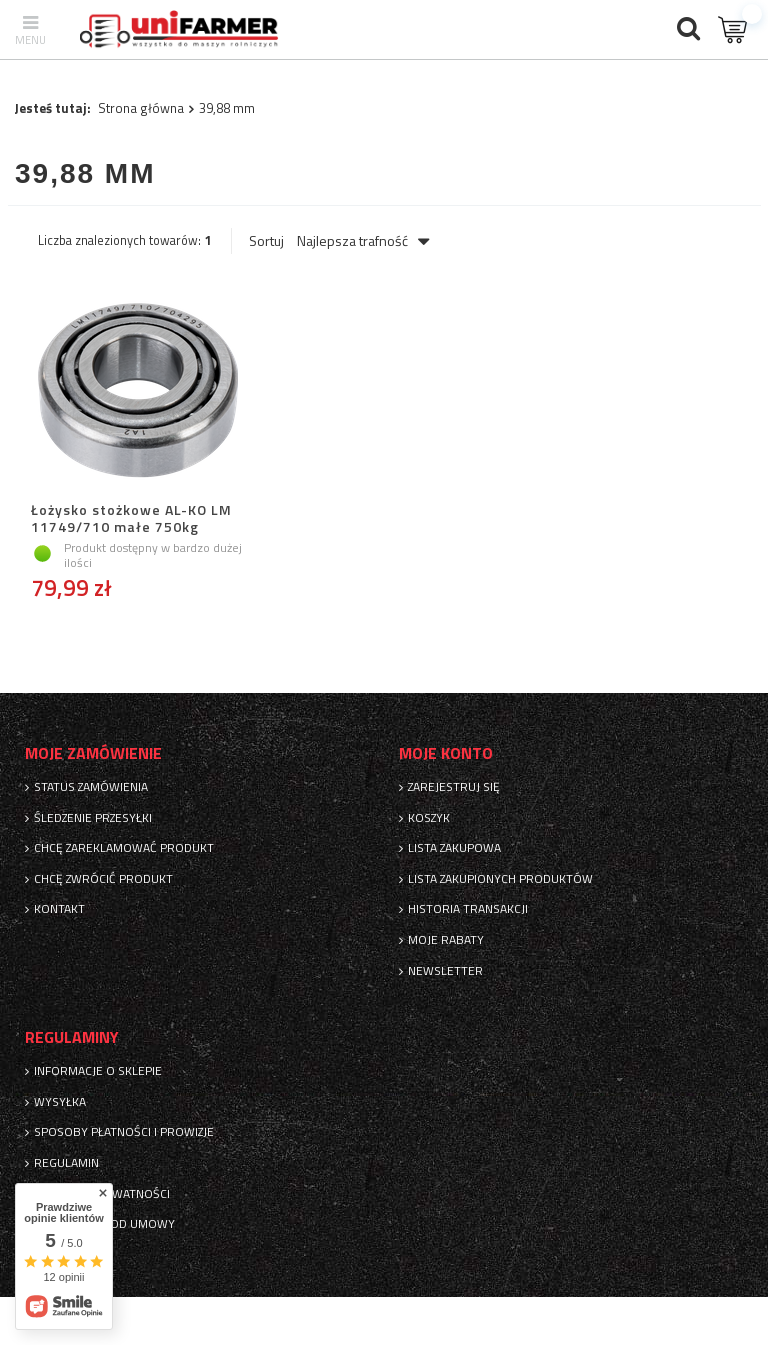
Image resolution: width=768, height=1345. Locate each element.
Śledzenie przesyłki (93, 818)
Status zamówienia (91, 787)
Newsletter (445, 971)
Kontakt (59, 909)
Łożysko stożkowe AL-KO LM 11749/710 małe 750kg (131, 519)
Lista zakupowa (454, 848)
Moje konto (446, 753)
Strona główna (141, 108)
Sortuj (266, 241)
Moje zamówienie (93, 753)
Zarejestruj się (454, 787)
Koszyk (429, 818)
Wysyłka (60, 1102)
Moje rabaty (446, 940)
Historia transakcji (468, 909)
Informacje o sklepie (98, 1071)
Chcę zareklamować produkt (124, 848)
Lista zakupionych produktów (500, 879)
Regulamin (66, 1163)
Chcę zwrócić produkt (103, 879)
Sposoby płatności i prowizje (124, 1132)
